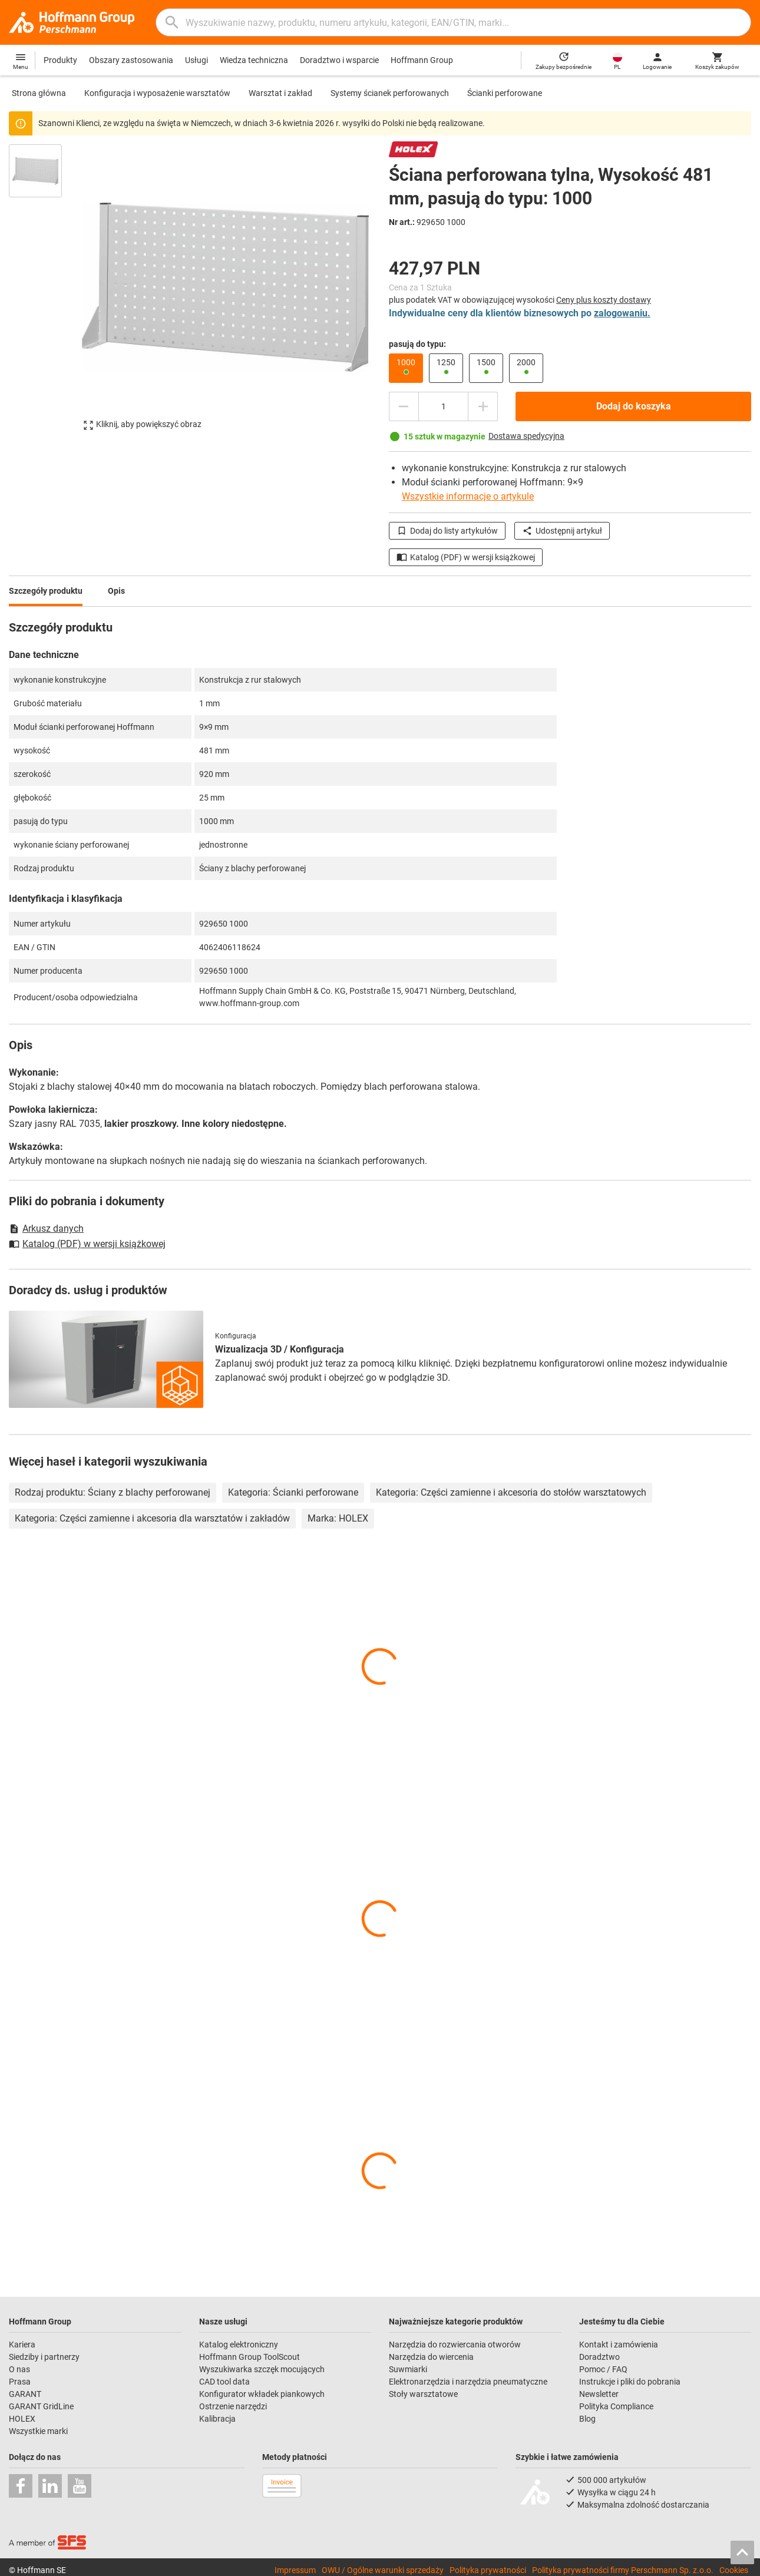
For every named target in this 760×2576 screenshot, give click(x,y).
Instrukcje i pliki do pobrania (629, 2381)
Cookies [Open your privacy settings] (733, 2570)
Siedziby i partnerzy (44, 2357)
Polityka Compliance (616, 2406)
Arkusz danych (46, 1228)
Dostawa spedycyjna (526, 436)
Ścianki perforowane (504, 93)
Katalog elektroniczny (238, 2344)
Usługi (196, 60)
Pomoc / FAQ (603, 2369)
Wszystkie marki (38, 2431)
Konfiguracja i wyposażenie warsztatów (157, 93)
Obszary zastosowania (131, 60)
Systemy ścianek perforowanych (390, 93)
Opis (116, 591)
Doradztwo (599, 2357)
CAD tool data (224, 2381)
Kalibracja (217, 2418)
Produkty (60, 60)
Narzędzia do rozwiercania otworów (455, 2344)
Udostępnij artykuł (562, 530)
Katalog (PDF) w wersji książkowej (465, 557)
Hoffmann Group (422, 60)
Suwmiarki (408, 2369)
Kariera (22, 2344)
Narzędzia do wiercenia (431, 2357)
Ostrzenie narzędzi (233, 2406)
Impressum (295, 2570)
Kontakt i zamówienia (618, 2344)
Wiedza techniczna (254, 60)
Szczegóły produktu (45, 591)
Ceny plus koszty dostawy (603, 300)
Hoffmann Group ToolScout (249, 2357)
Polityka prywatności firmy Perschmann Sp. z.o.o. (622, 2570)
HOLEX (22, 2418)
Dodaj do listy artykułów (447, 530)
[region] (44, 292)
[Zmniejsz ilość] (403, 406)
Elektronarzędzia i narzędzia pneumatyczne (468, 2381)
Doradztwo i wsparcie (339, 60)
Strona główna (39, 93)
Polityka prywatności (488, 2570)
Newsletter (599, 2394)
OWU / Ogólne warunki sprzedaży (383, 2570)
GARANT (25, 2394)
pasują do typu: (417, 344)
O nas (19, 2369)
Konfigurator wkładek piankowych (262, 2394)
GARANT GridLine (41, 2406)
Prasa (20, 2381)
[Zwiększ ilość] (483, 406)
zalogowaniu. (622, 313)
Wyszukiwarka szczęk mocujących (262, 2369)
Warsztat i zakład (280, 93)
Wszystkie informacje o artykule (468, 496)
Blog (587, 2418)
